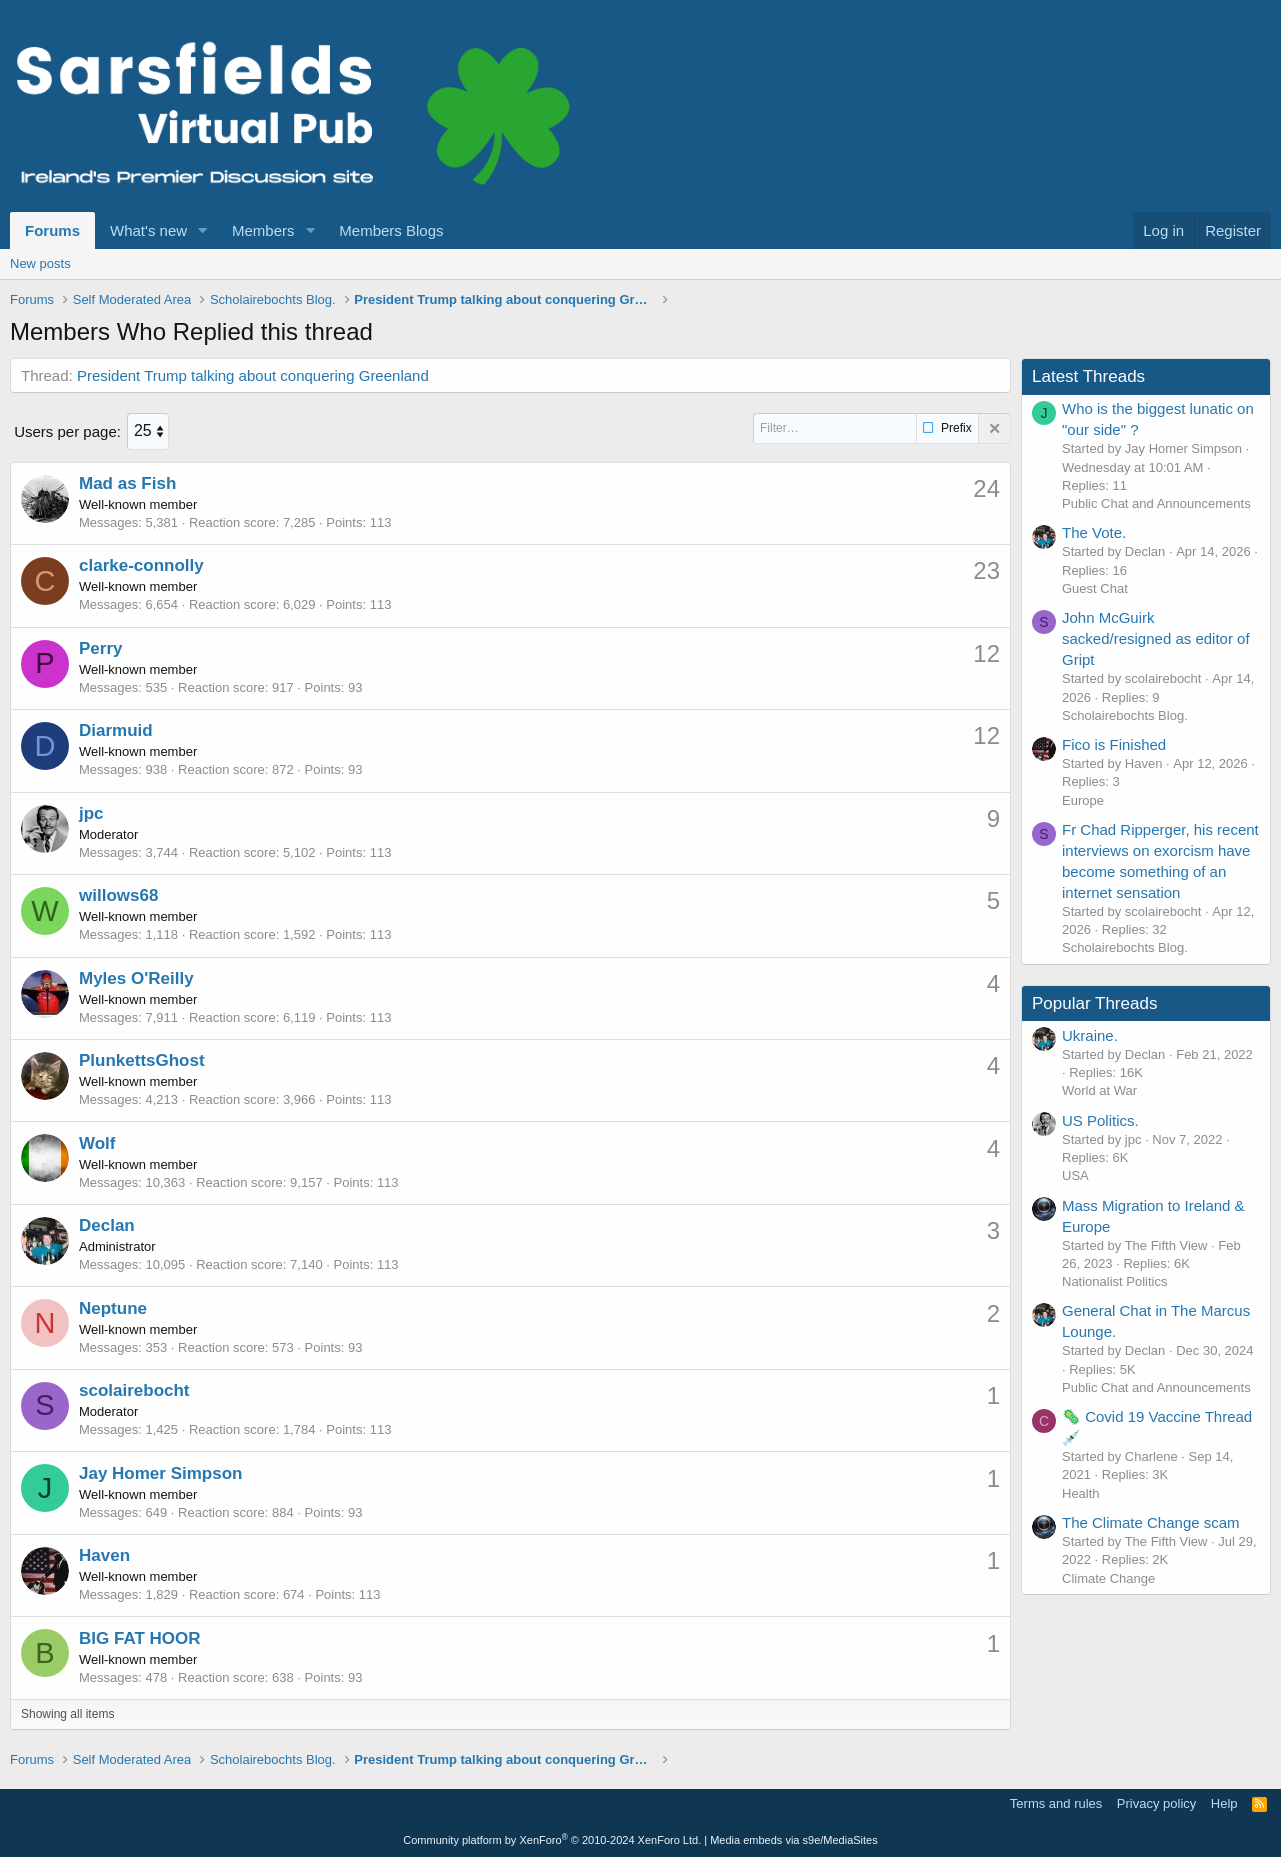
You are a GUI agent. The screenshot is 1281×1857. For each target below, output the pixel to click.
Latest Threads (1088, 376)
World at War (1099, 1090)
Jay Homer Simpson (160, 1471)
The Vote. (1094, 532)
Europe (1083, 800)
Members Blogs (391, 230)
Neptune (113, 1306)
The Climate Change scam (1151, 1522)
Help (1224, 1802)
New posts (40, 263)
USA (1075, 1175)
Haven (104, 1554)
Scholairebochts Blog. (1125, 715)
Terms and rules (1056, 1802)
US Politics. (1100, 1120)
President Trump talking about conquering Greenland (253, 375)
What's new (148, 230)
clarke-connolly (141, 564)
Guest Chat (1095, 588)
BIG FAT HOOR (140, 1636)
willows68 (118, 894)
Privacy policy (1156, 1802)
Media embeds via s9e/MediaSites (794, 1839)
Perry (100, 647)
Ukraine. (1090, 1035)
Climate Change (1108, 1578)
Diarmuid (116, 729)
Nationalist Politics (1115, 1281)
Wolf (97, 1141)
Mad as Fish (127, 482)
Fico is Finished (1114, 744)
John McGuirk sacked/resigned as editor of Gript (1156, 638)
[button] (203, 230)
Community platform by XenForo (552, 1839)
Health (1081, 1493)
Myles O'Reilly (136, 977)
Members (263, 230)
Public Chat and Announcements (1156, 503)
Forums (52, 230)
